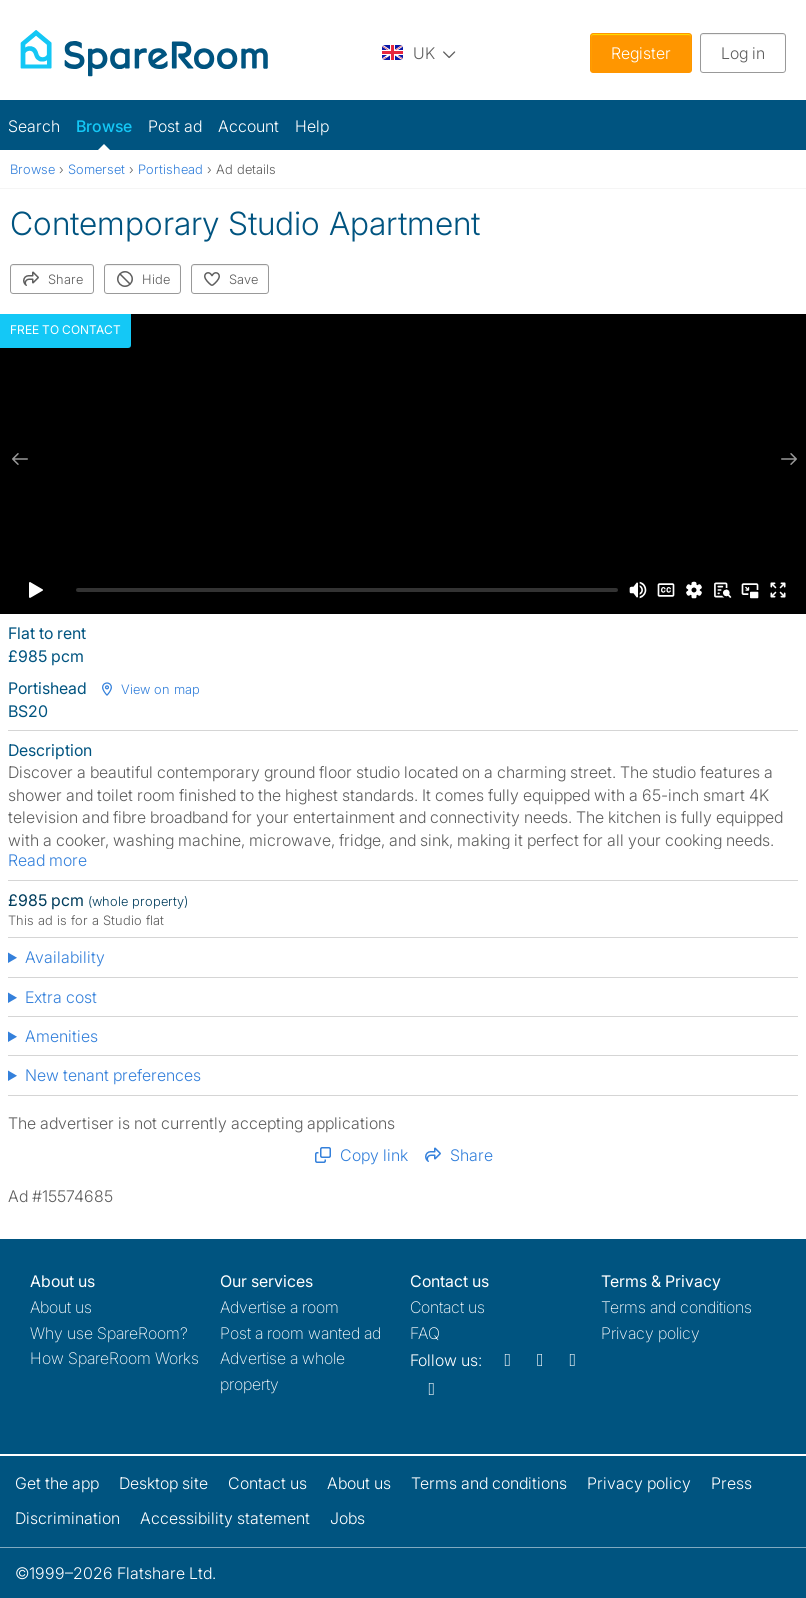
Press (731, 1483)
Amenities (61, 1036)
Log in (743, 53)
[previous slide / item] (20, 459)
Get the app (57, 1483)
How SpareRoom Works (114, 1358)
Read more (47, 860)
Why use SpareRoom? (109, 1333)
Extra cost (61, 997)
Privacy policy (650, 1333)
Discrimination (67, 1518)
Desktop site (163, 1483)
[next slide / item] (786, 459)
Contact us (447, 1307)
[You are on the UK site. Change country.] (419, 52)
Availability (65, 957)
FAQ (425, 1333)
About (61, 1307)
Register (641, 53)
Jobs (347, 1518)
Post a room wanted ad (300, 1333)
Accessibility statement (225, 1518)
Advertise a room (279, 1307)
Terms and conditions (676, 1307)
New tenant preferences (113, 1075)
